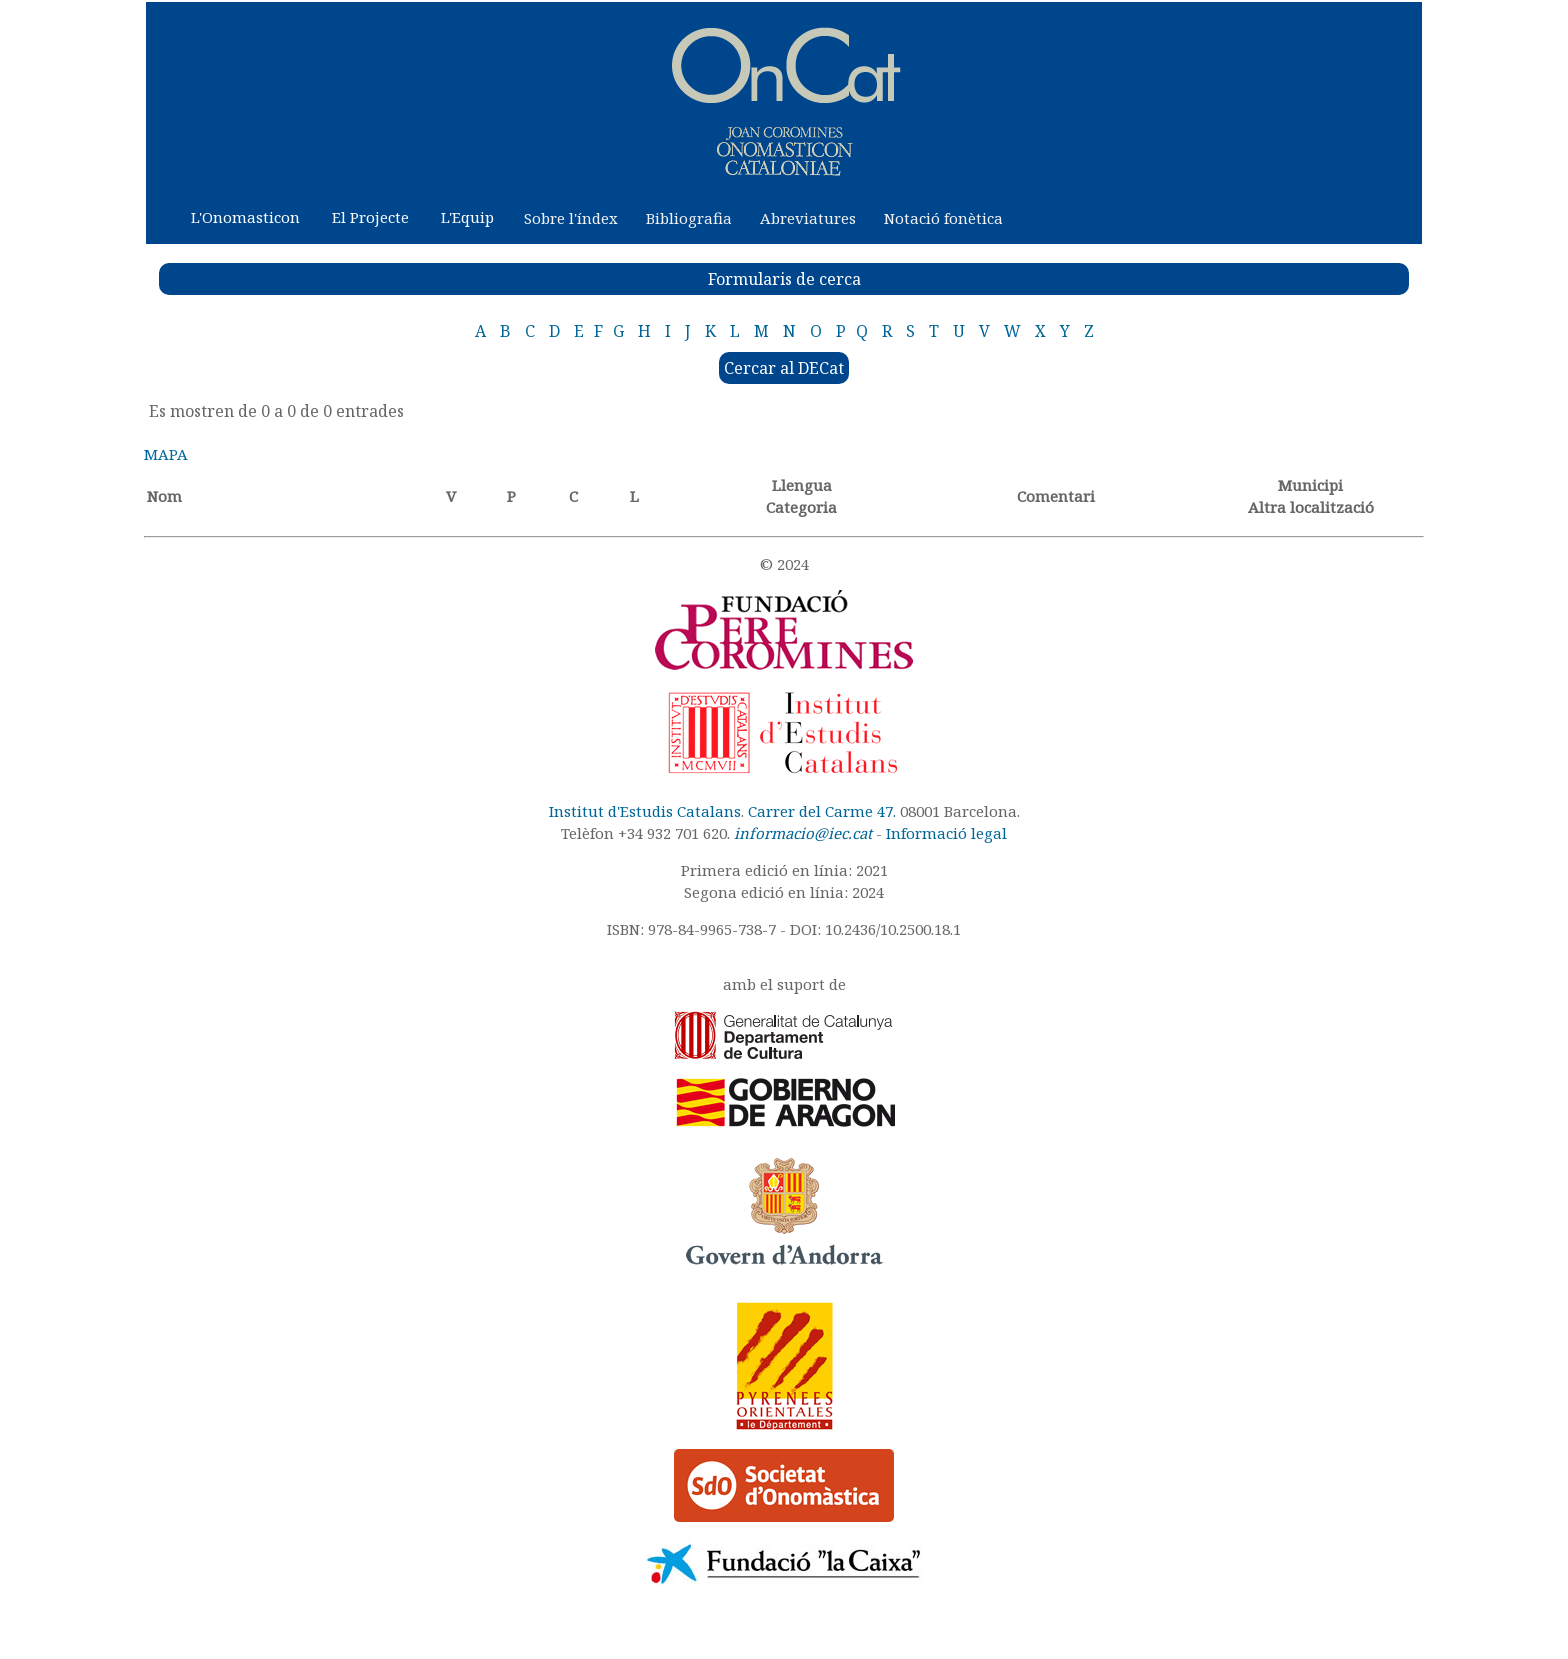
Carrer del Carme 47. (822, 811)
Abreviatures (808, 218)
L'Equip (467, 217)
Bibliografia (689, 218)
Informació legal (946, 833)
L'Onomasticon (245, 217)
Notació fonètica (943, 218)
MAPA (166, 454)
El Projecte (370, 217)
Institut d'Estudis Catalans (645, 811)
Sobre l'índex (571, 218)
